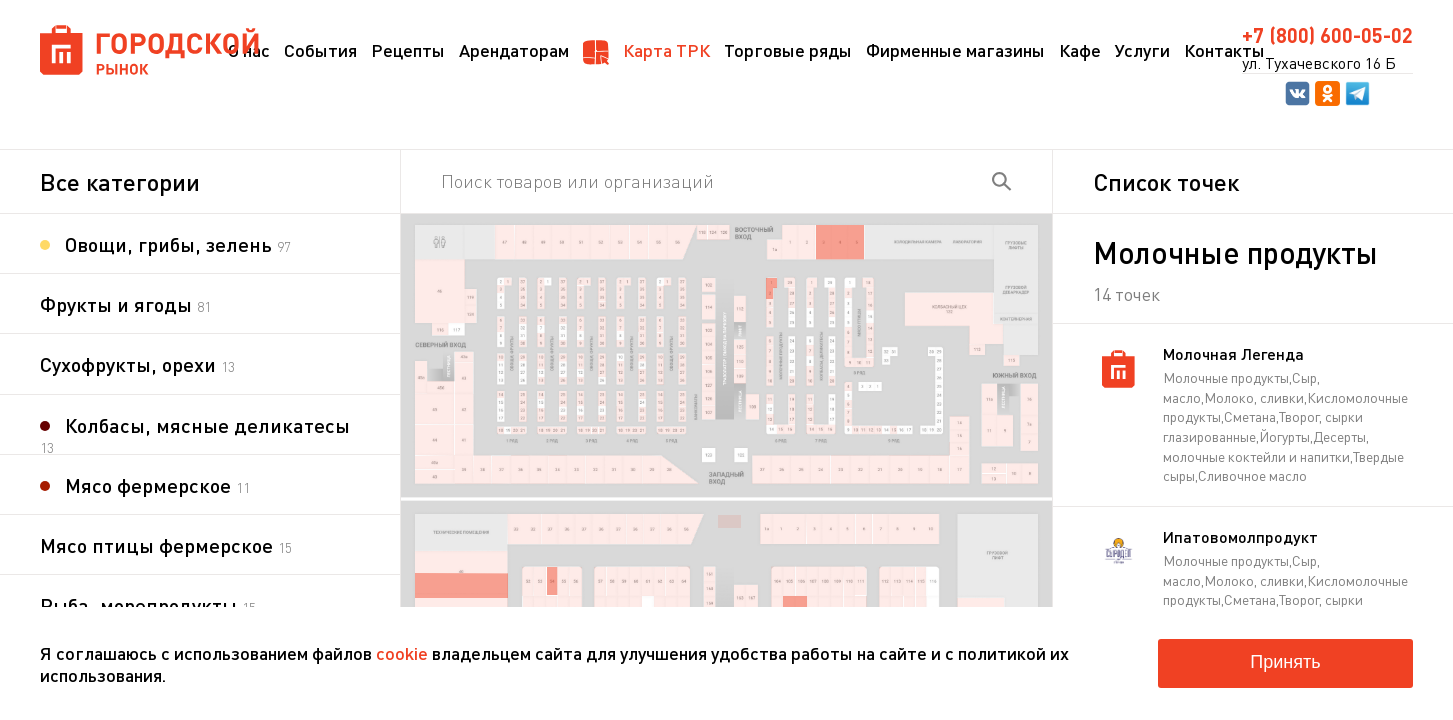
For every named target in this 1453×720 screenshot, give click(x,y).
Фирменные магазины (955, 50)
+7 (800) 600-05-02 (1327, 35)
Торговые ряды (788, 50)
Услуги (1142, 50)
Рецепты (408, 50)
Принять (1285, 662)
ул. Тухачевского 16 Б (1319, 63)
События (320, 50)
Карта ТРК (646, 52)
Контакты (1224, 50)
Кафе (1080, 50)
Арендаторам (514, 50)
